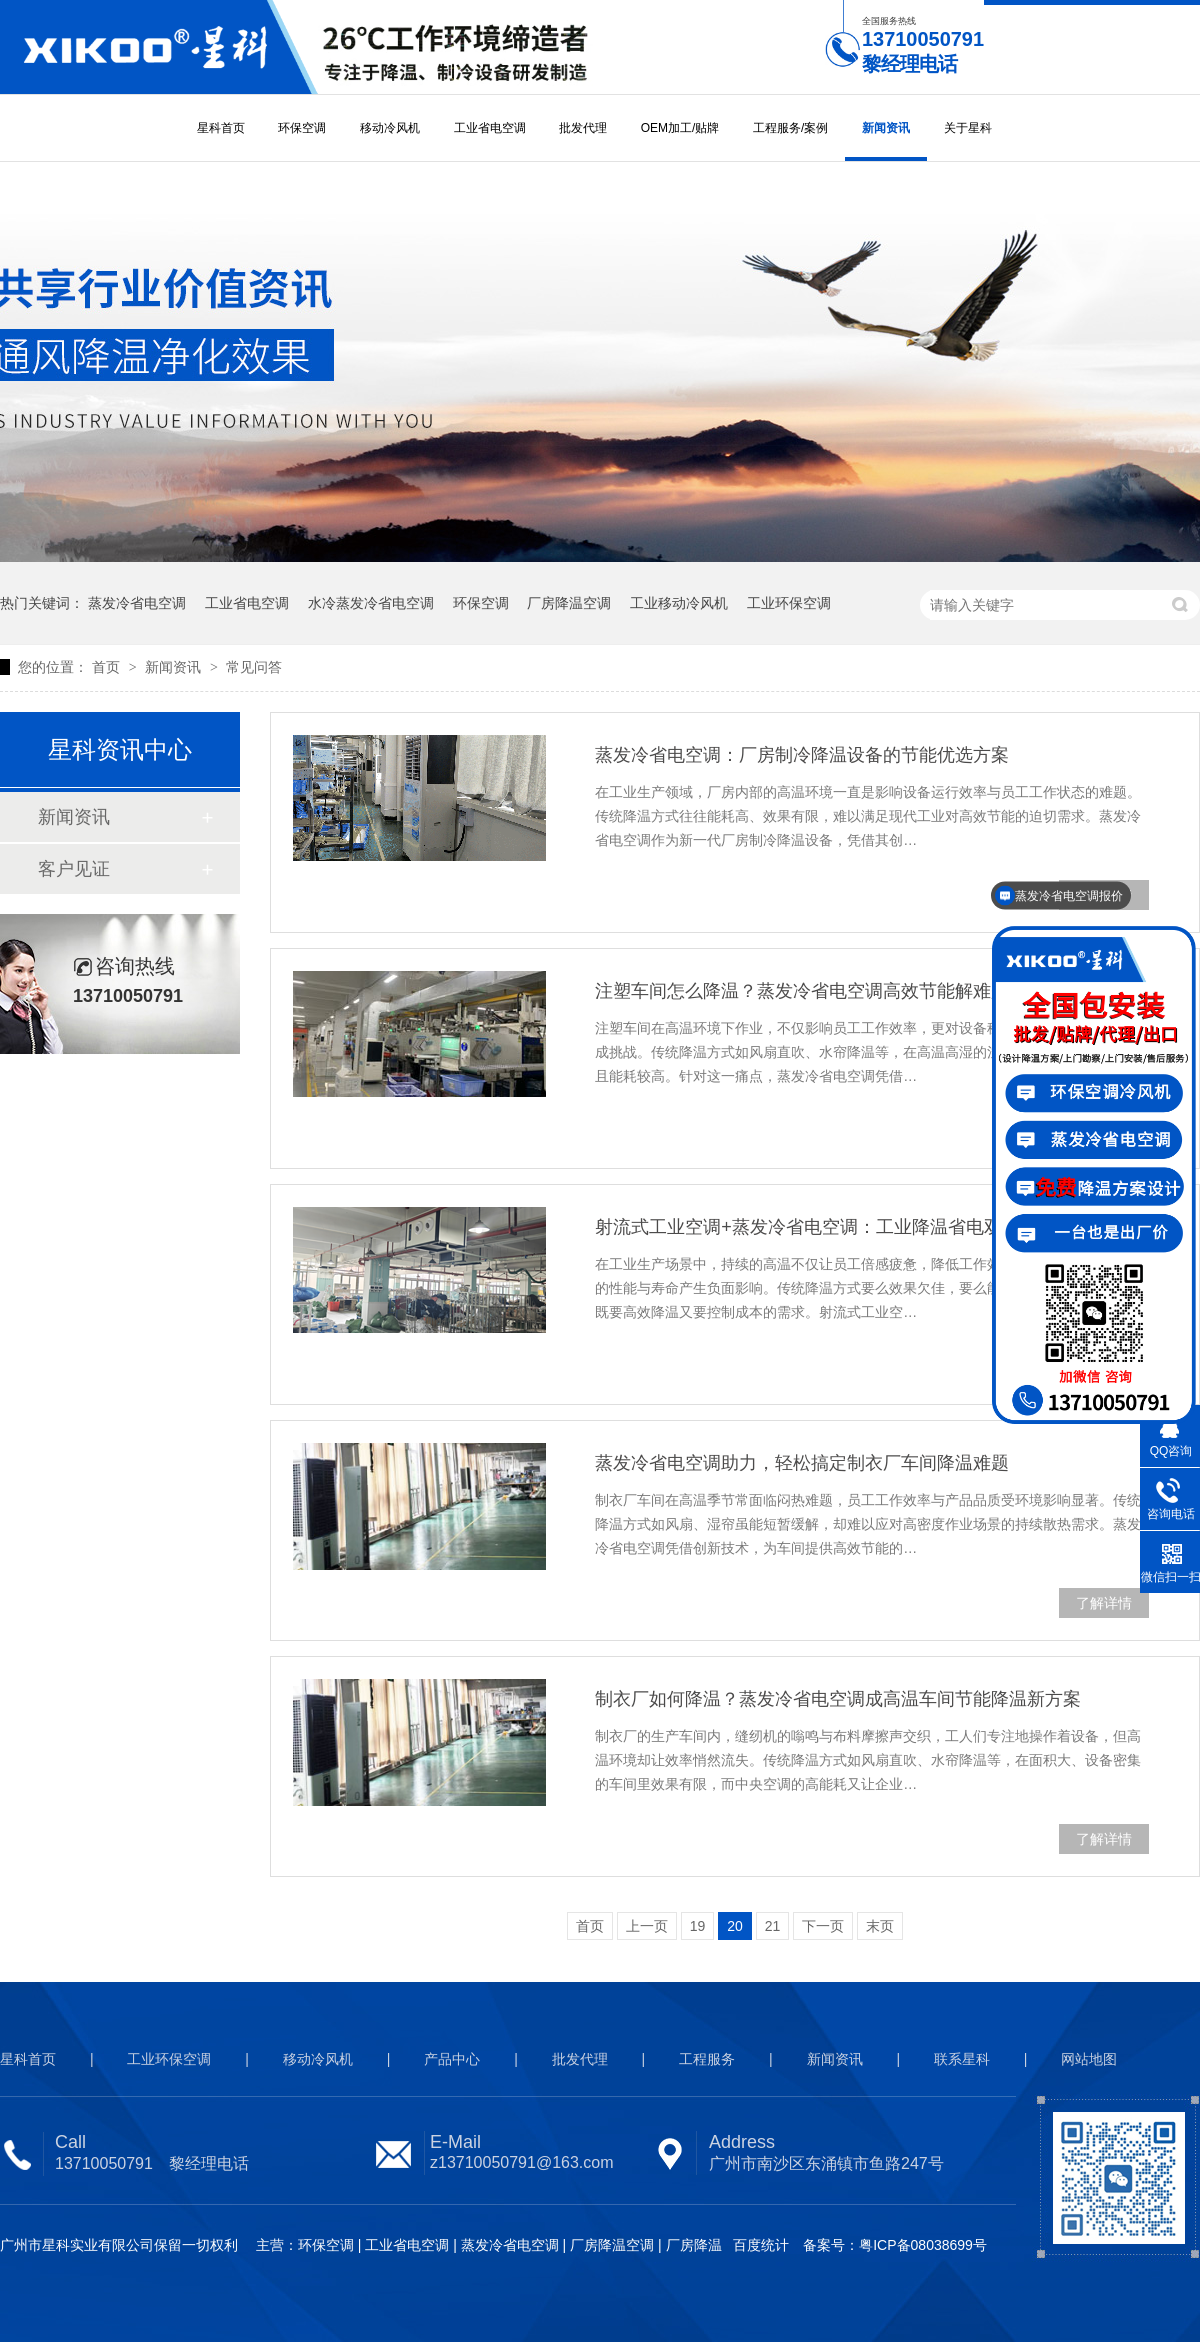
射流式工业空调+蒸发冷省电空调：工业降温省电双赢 (807, 1227)
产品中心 (452, 2059)
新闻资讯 (886, 128)
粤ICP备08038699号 (923, 2245)
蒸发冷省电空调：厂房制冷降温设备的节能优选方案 (802, 755)
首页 (108, 667)
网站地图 (1089, 2059)
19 (698, 1926)
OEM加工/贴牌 (680, 128)
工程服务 (707, 2059)
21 (773, 1926)
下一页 (823, 1926)
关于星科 (968, 128)
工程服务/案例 (790, 128)
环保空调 (302, 128)
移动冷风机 (390, 128)
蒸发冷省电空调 (137, 603)
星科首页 (221, 128)
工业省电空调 (490, 128)
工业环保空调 (789, 603)
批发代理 (583, 128)
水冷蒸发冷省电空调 (371, 603)
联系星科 (962, 2059)
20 (735, 1926)
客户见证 (74, 869)
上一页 (647, 1926)
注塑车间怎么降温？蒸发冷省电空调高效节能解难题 (802, 991)
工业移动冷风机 (679, 603)
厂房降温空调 (569, 603)
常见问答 (254, 667)
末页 (880, 1926)
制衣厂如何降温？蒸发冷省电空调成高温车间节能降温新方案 (838, 1699)
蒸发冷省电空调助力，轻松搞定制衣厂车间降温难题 (802, 1463)
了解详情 (1104, 1603)
